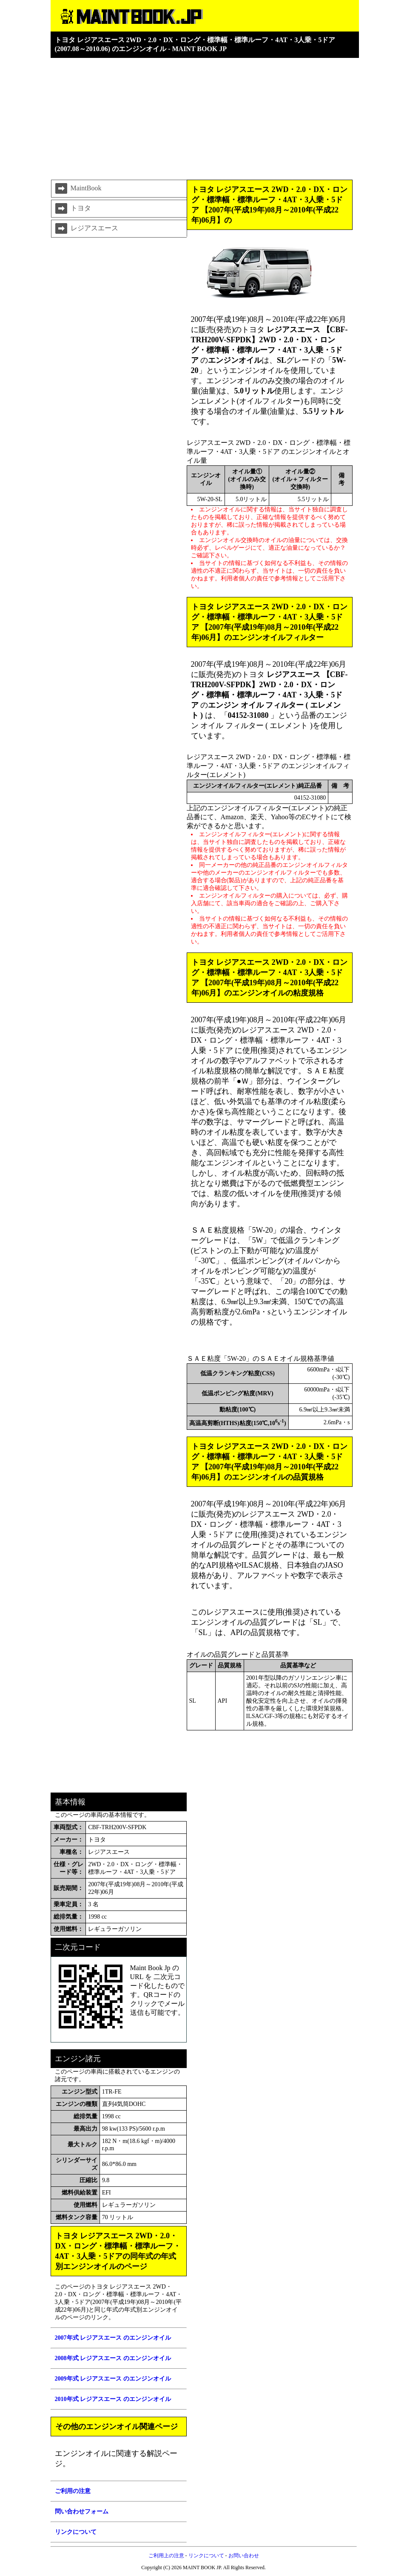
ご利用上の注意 (166, 2556)
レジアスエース (86, 228)
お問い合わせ (243, 2556)
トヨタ (72, 208)
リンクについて (206, 2556)
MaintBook (78, 188)
